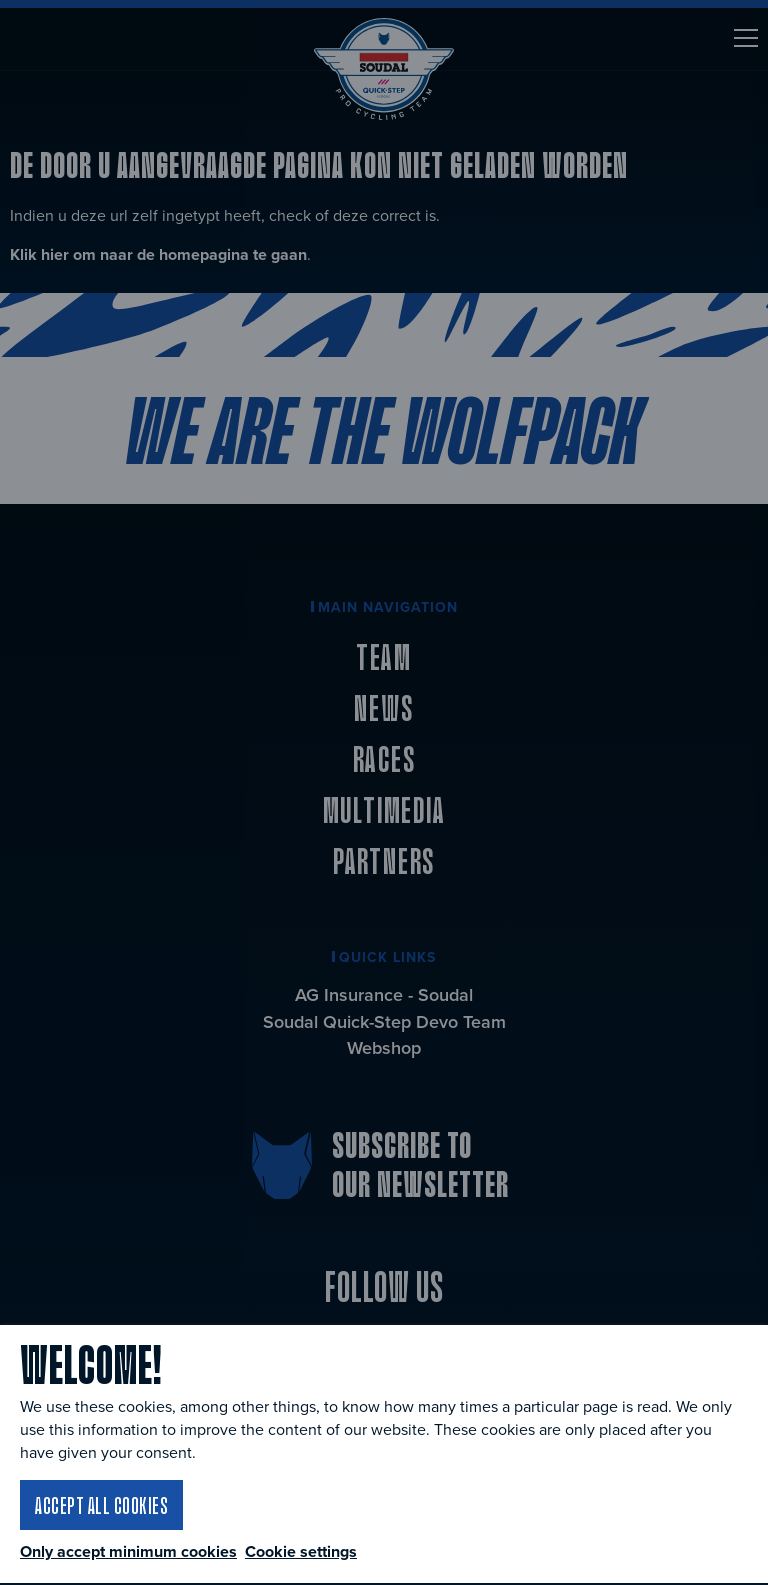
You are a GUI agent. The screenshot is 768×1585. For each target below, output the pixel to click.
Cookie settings (301, 1551)
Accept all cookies (101, 1505)
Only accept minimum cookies (128, 1552)
